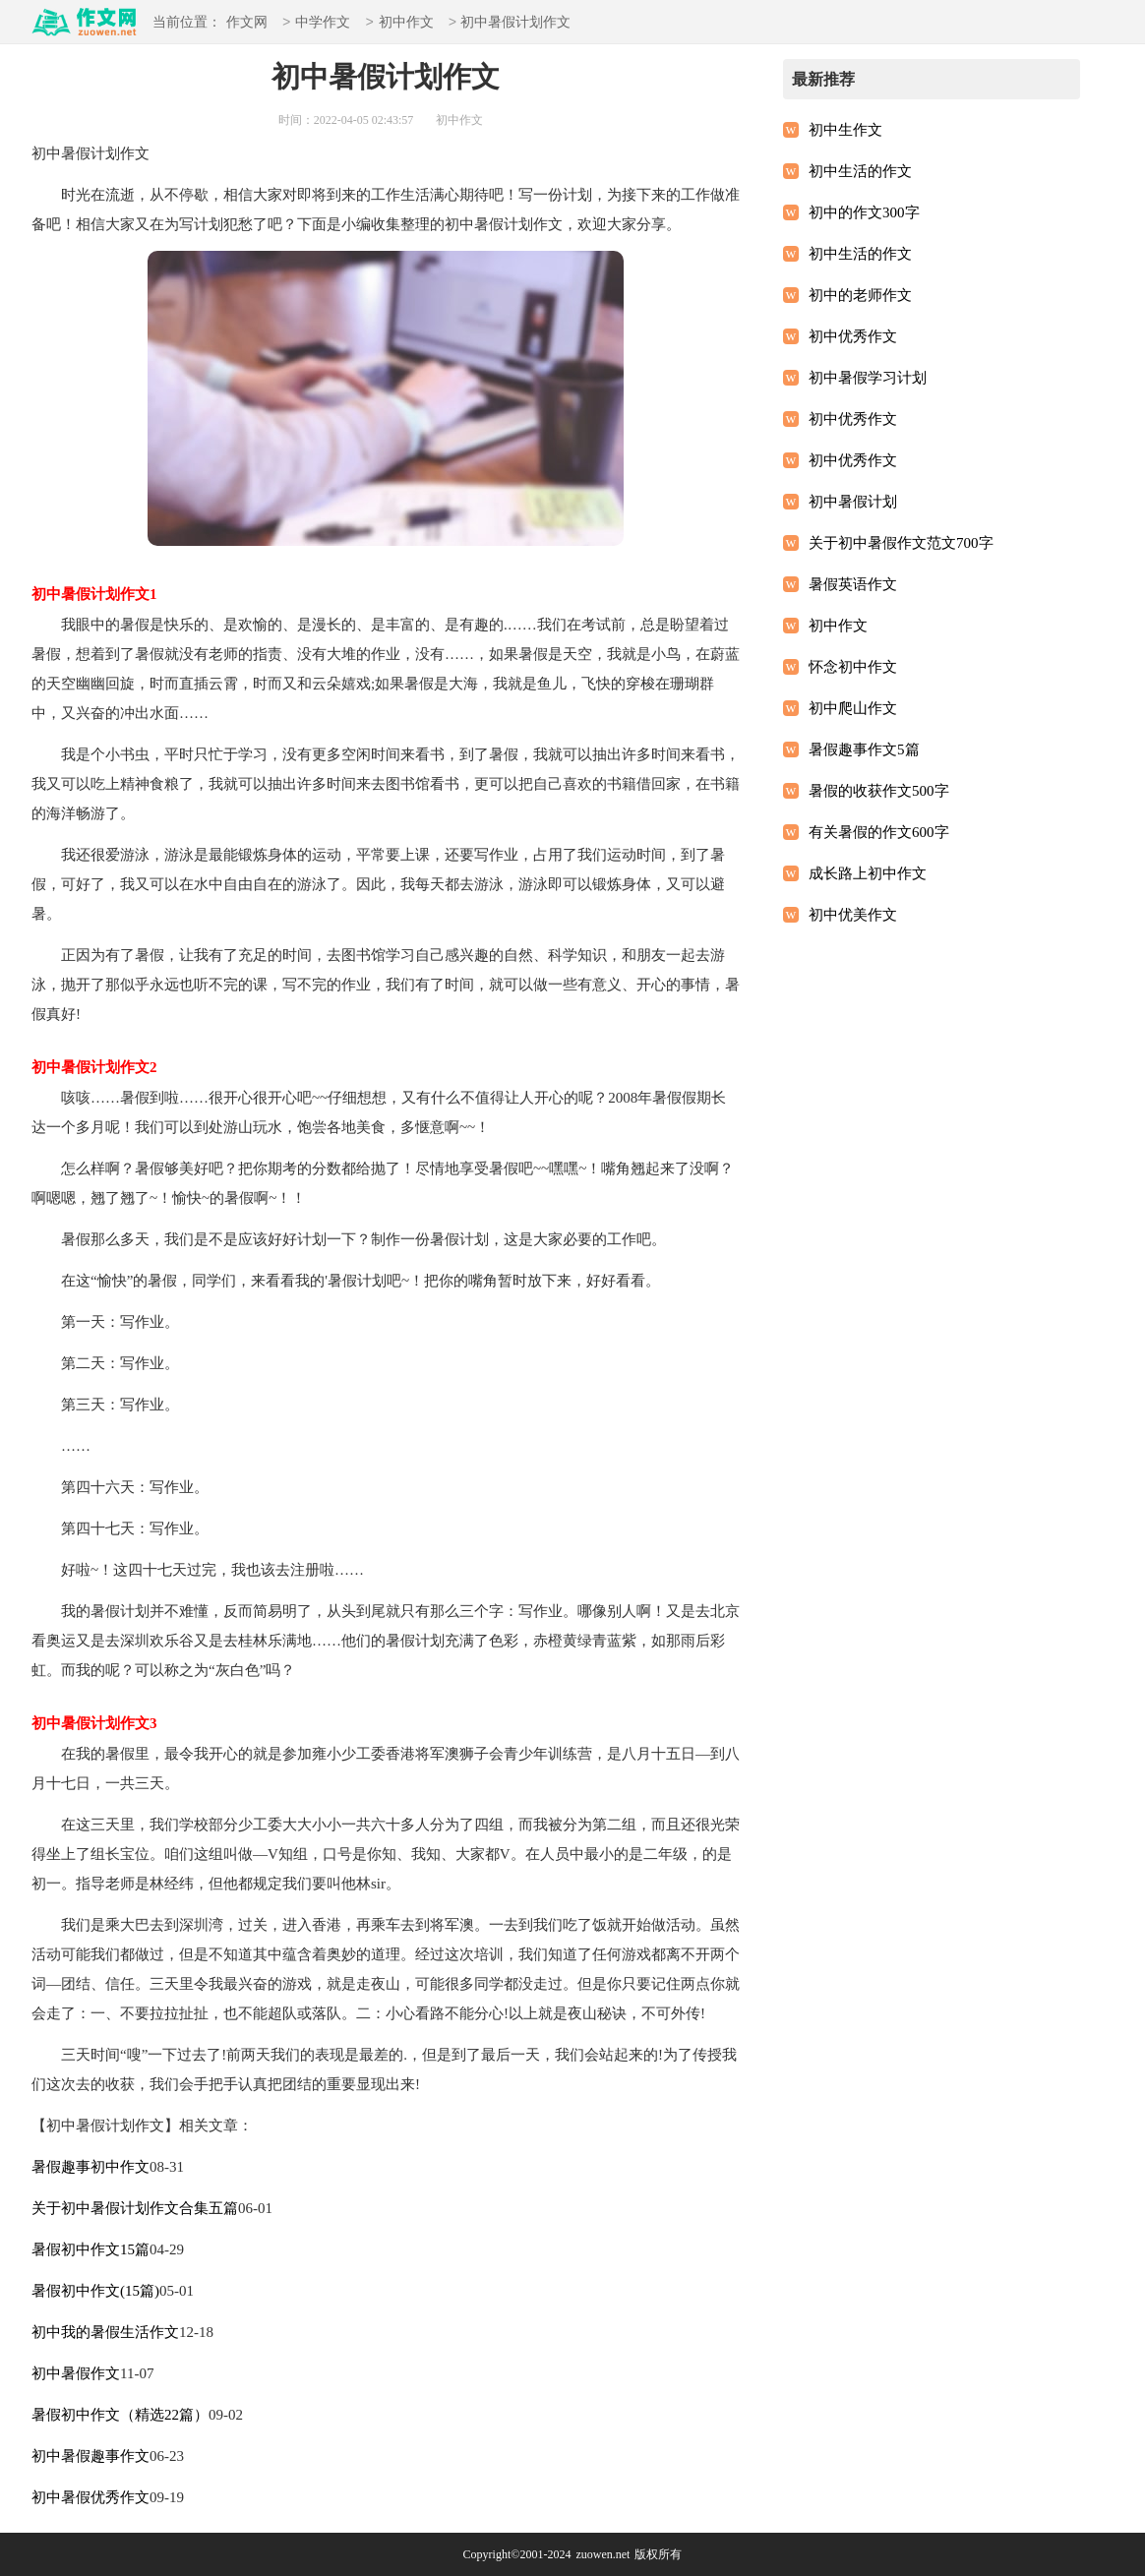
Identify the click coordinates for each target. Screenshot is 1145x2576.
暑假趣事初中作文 (90, 2167)
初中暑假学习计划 (868, 378)
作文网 (247, 23)
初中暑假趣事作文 (90, 2456)
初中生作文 (845, 130)
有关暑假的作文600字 (879, 832)
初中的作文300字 (864, 212)
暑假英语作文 (853, 584)
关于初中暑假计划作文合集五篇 (134, 2208)
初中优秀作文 (853, 336)
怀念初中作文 (853, 667)
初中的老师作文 (860, 295)
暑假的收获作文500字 (879, 791)
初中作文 (406, 23)
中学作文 (322, 23)
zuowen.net (602, 2554)
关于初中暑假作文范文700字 (901, 543)
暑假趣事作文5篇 (864, 749)
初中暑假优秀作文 (90, 2497)
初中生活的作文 (860, 171)
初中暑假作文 (75, 2373)
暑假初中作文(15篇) (95, 2291)
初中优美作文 (853, 915)
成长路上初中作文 (868, 873)
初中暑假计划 (853, 501)
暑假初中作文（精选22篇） (120, 2415)
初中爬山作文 (853, 708)
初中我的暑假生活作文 (105, 2332)
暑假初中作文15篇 (90, 2249)
